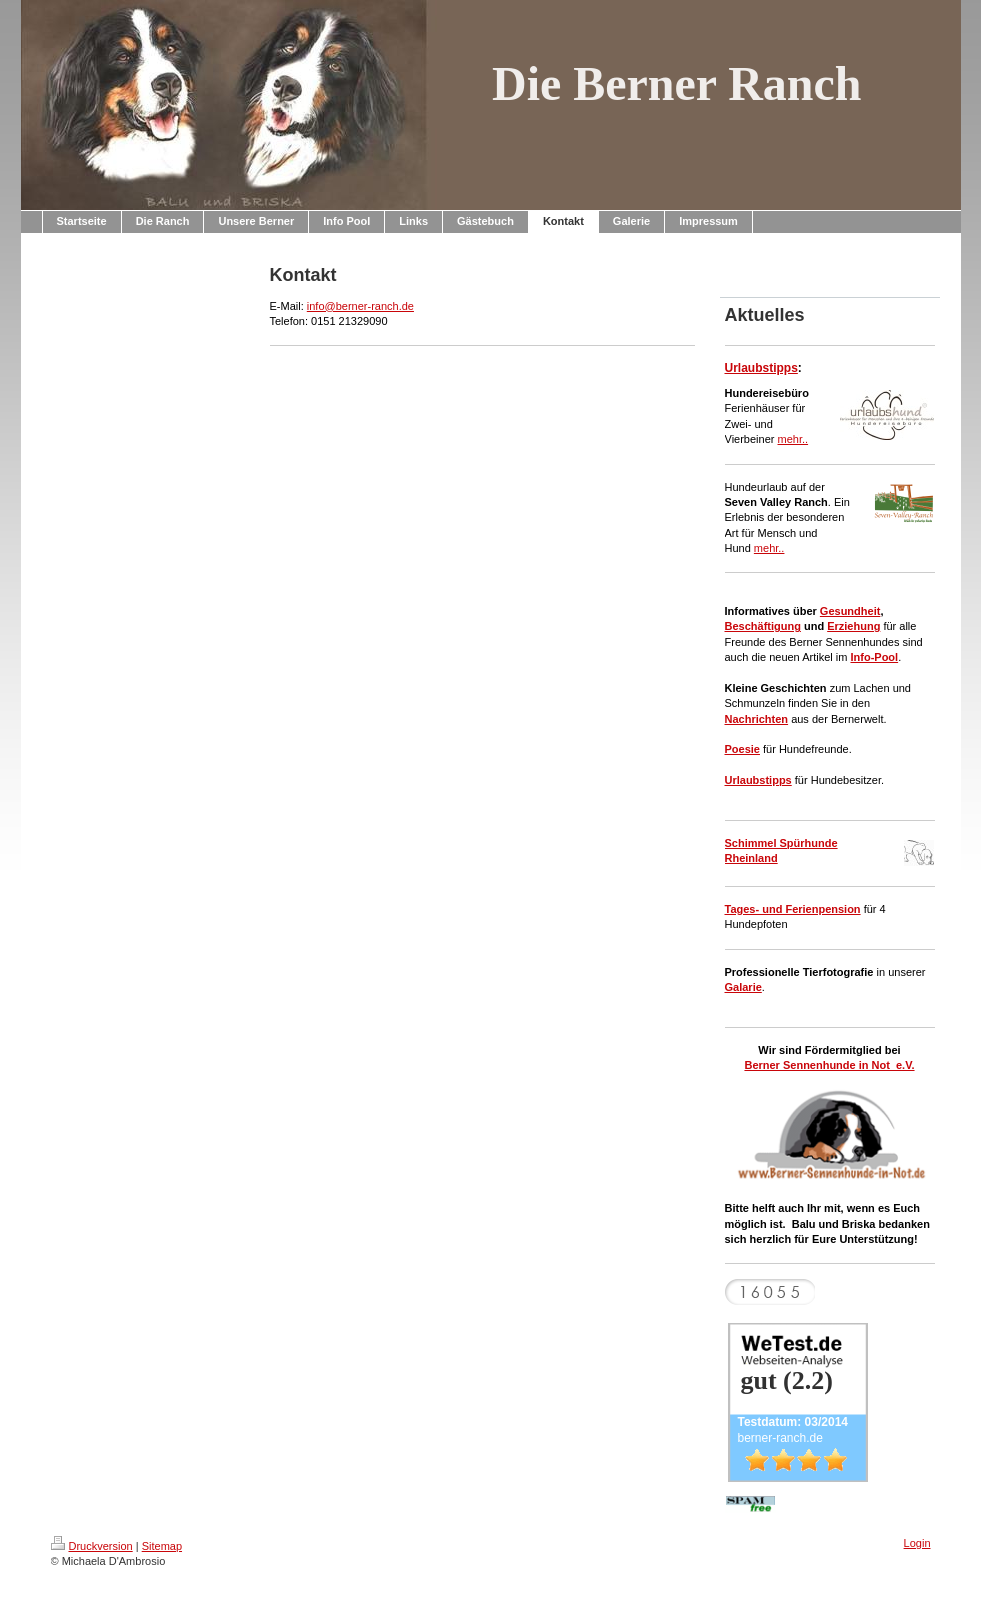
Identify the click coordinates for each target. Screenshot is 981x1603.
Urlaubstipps (761, 368)
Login (917, 1543)
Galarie (743, 987)
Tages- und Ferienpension (793, 909)
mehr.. (793, 439)
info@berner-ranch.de (360, 306)
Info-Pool (874, 657)
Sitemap (162, 1546)
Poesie (742, 749)
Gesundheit (850, 611)
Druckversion (92, 1546)
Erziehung (853, 626)
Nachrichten (757, 719)
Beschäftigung (763, 626)
